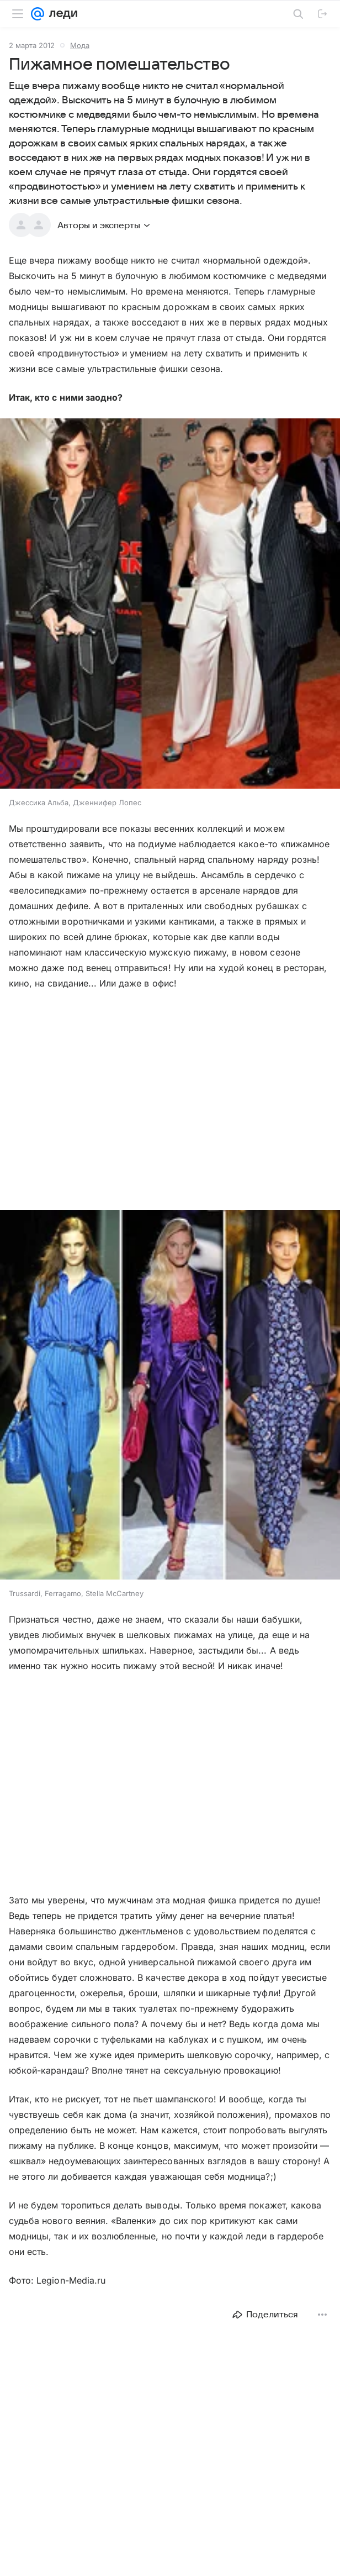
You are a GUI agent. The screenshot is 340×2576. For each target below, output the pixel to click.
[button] (170, 604)
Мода (79, 45)
